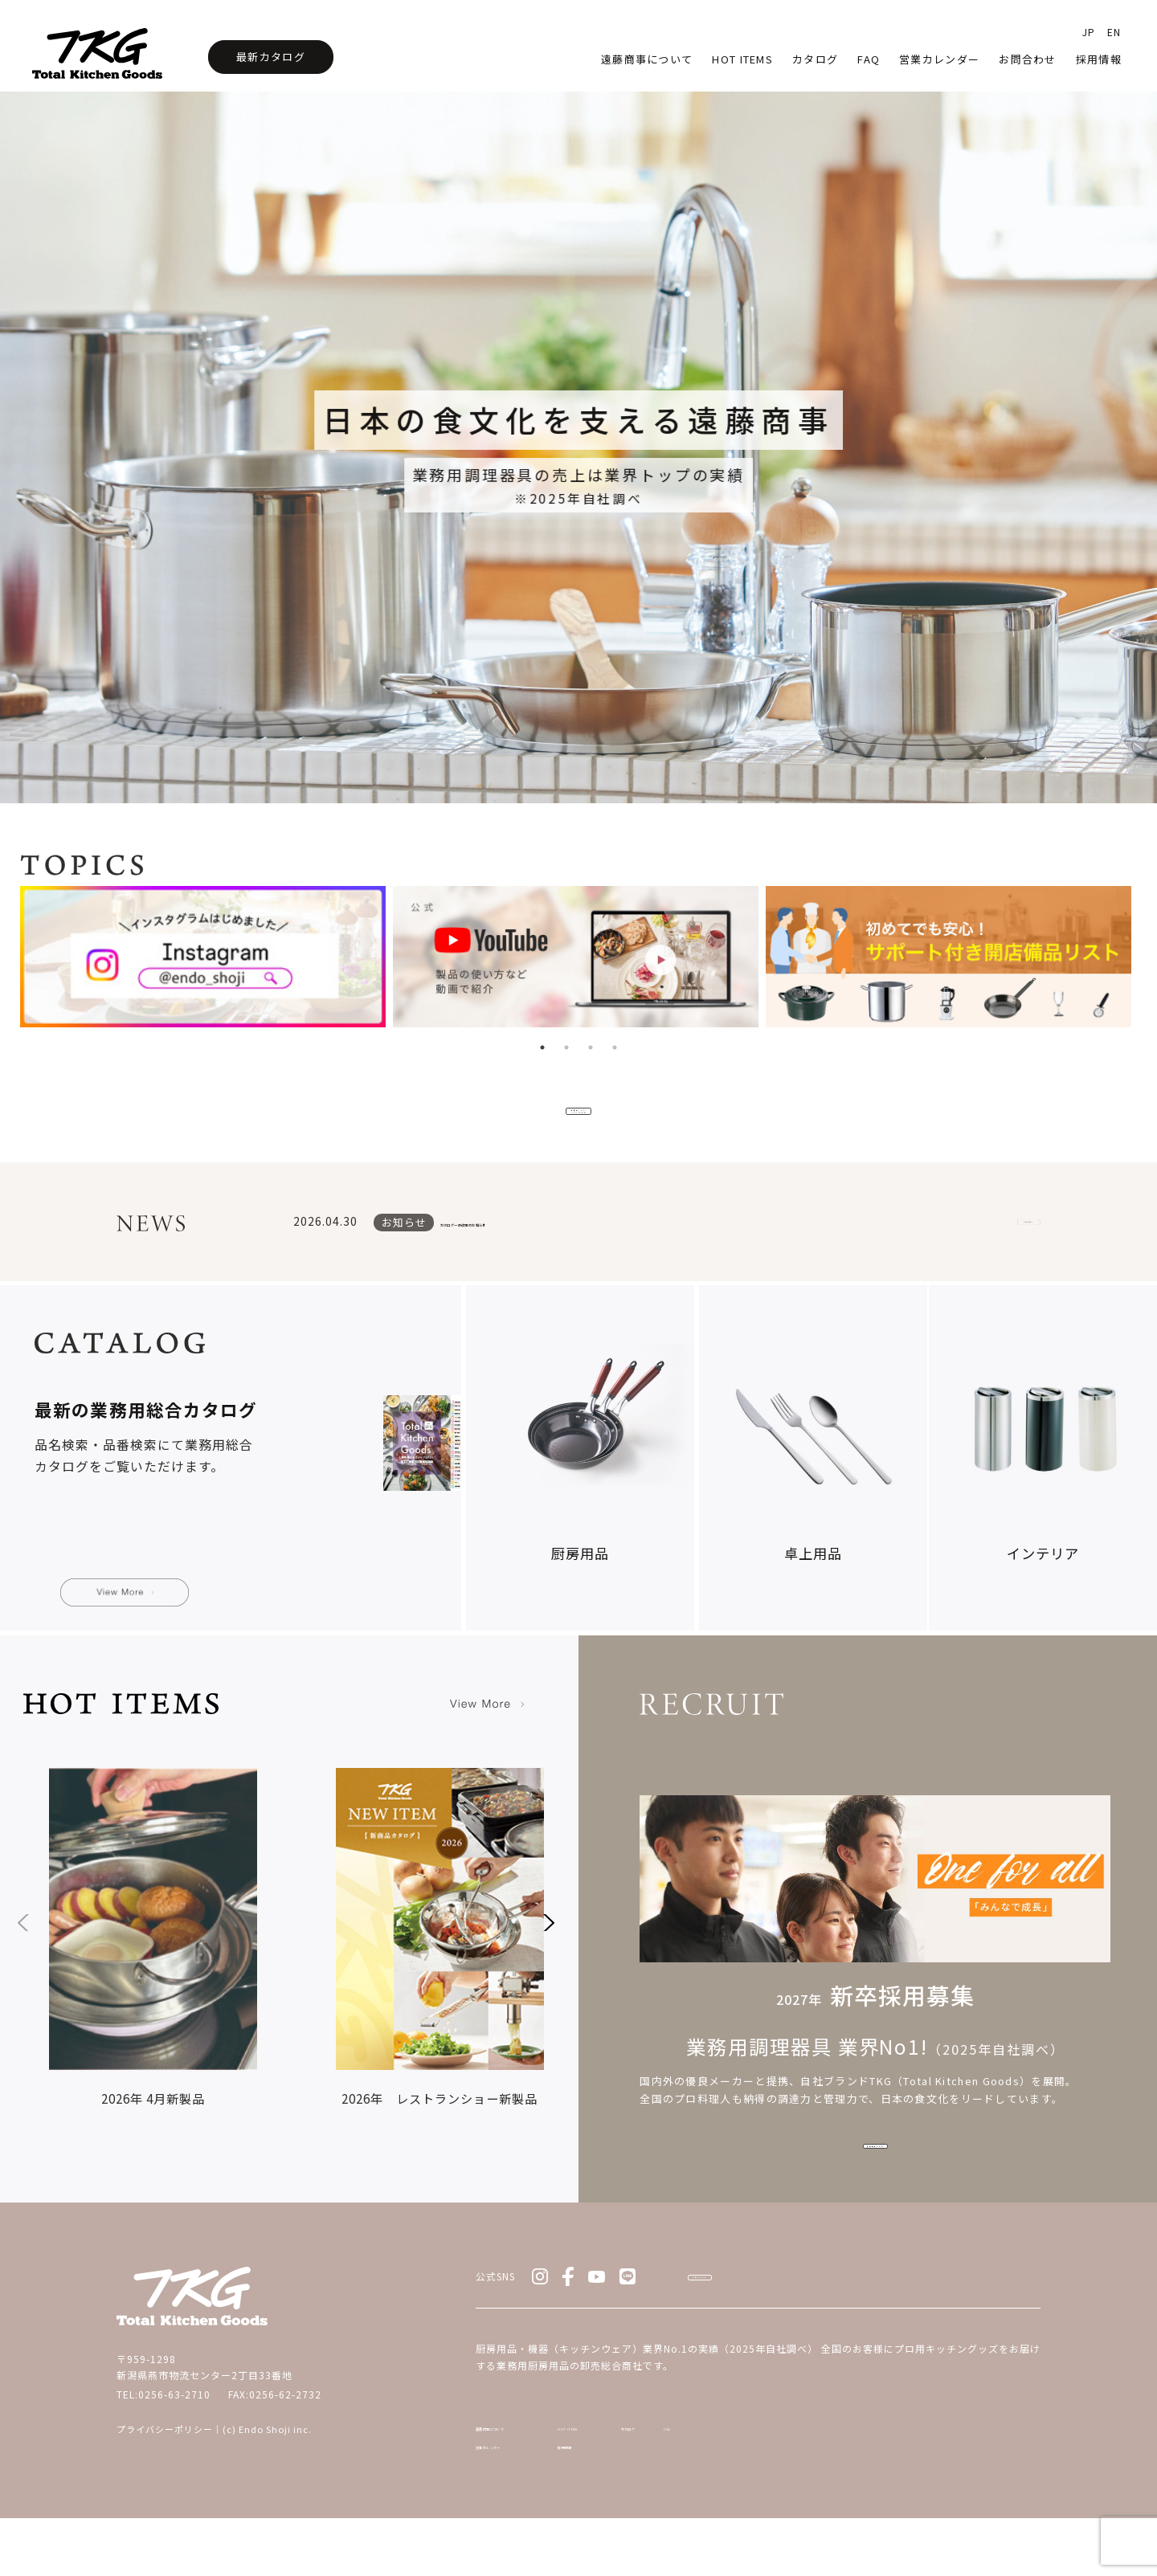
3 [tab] (591, 1047)
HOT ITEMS (655, 2468)
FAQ (935, 2468)
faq (868, 59)
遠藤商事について (647, 59)
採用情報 (1099, 59)
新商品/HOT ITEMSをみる (578, 1118)
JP (1088, 32)
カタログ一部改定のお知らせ (528, 1243)
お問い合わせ (763, 2304)
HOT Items (742, 59)
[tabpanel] (206, 960)
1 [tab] (542, 1047)
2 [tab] (566, 1047)
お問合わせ (1028, 59)
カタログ (815, 59)
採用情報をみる (875, 2171)
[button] (546, 1941)
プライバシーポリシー (165, 2448)
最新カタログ (270, 56)
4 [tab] (615, 1047)
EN (1114, 32)
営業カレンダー (939, 59)
